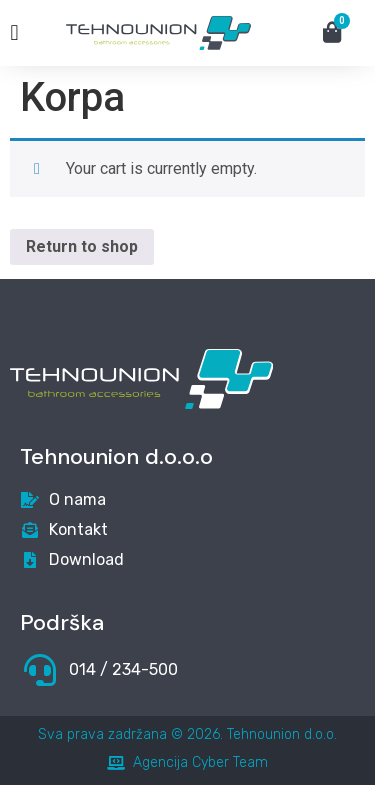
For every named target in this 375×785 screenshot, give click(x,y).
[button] (14, 33)
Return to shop (82, 246)
